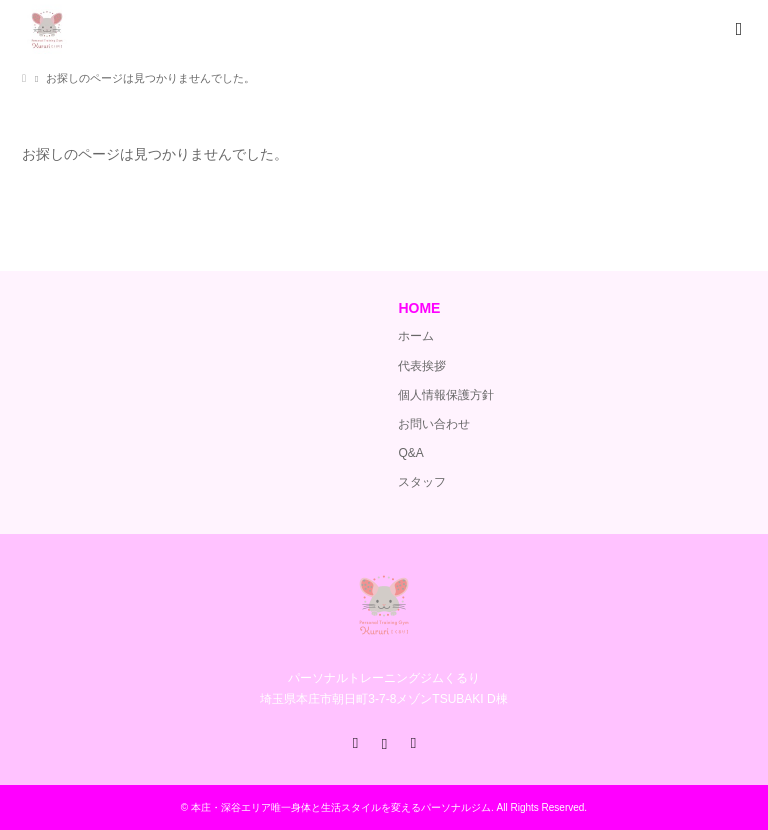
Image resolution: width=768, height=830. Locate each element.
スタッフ (422, 482)
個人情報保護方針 (446, 395)
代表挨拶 (422, 366)
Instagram (384, 742)
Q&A (410, 453)
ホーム (416, 336)
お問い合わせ (434, 424)
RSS (413, 742)
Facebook (355, 742)
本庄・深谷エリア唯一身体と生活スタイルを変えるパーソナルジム (341, 807)
